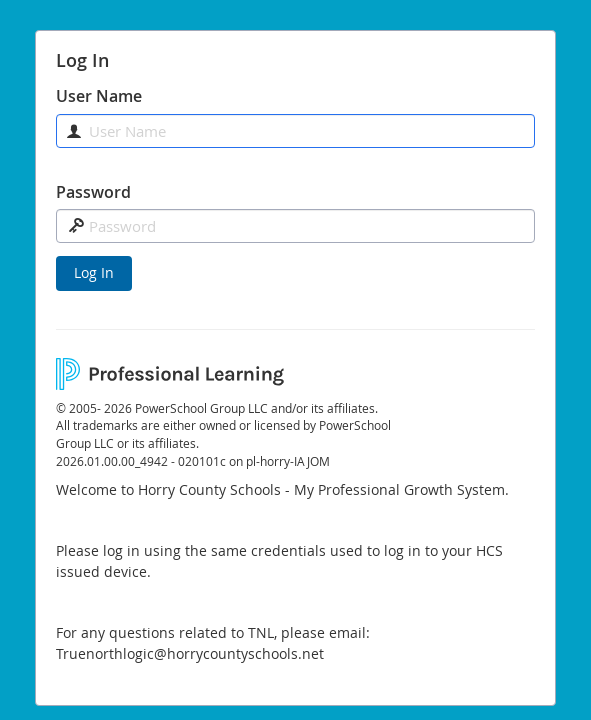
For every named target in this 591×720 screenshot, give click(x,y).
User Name (99, 96)
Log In (94, 272)
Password (93, 192)
